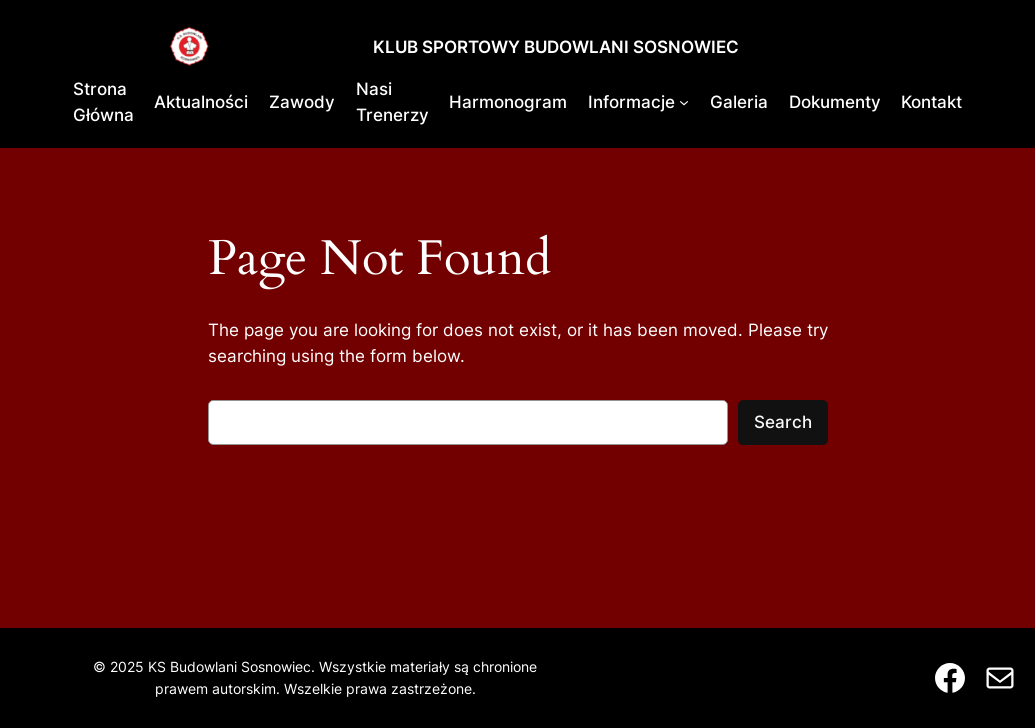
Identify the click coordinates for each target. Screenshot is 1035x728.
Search (783, 422)
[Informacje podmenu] (684, 102)
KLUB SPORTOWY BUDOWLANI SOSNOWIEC (556, 47)
